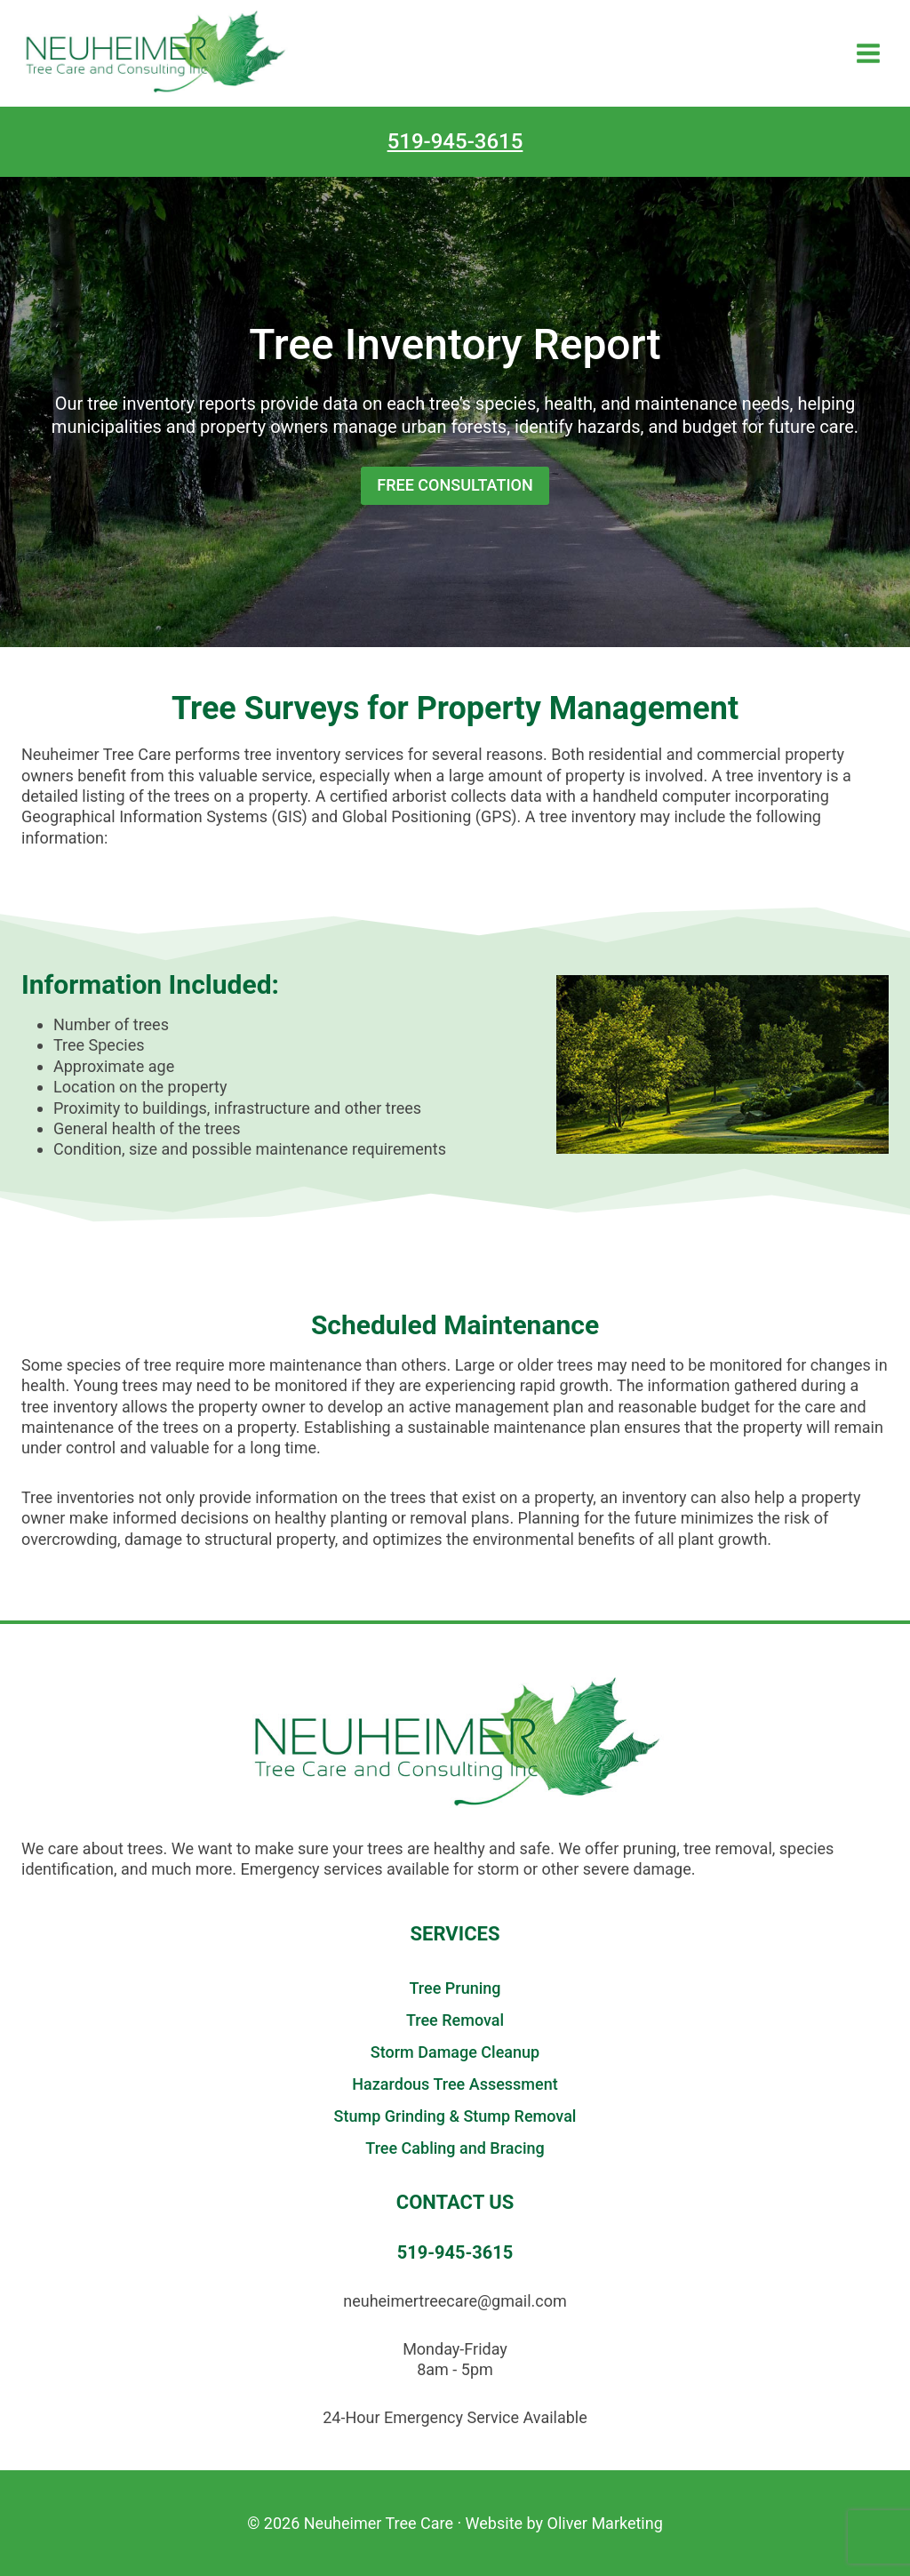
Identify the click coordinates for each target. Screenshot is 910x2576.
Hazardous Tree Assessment (454, 2084)
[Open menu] (868, 53)
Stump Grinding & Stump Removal (455, 2116)
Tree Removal (455, 2020)
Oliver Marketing (605, 2523)
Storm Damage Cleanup (455, 2052)
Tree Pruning (455, 1988)
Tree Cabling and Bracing (454, 2148)
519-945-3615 (455, 141)
